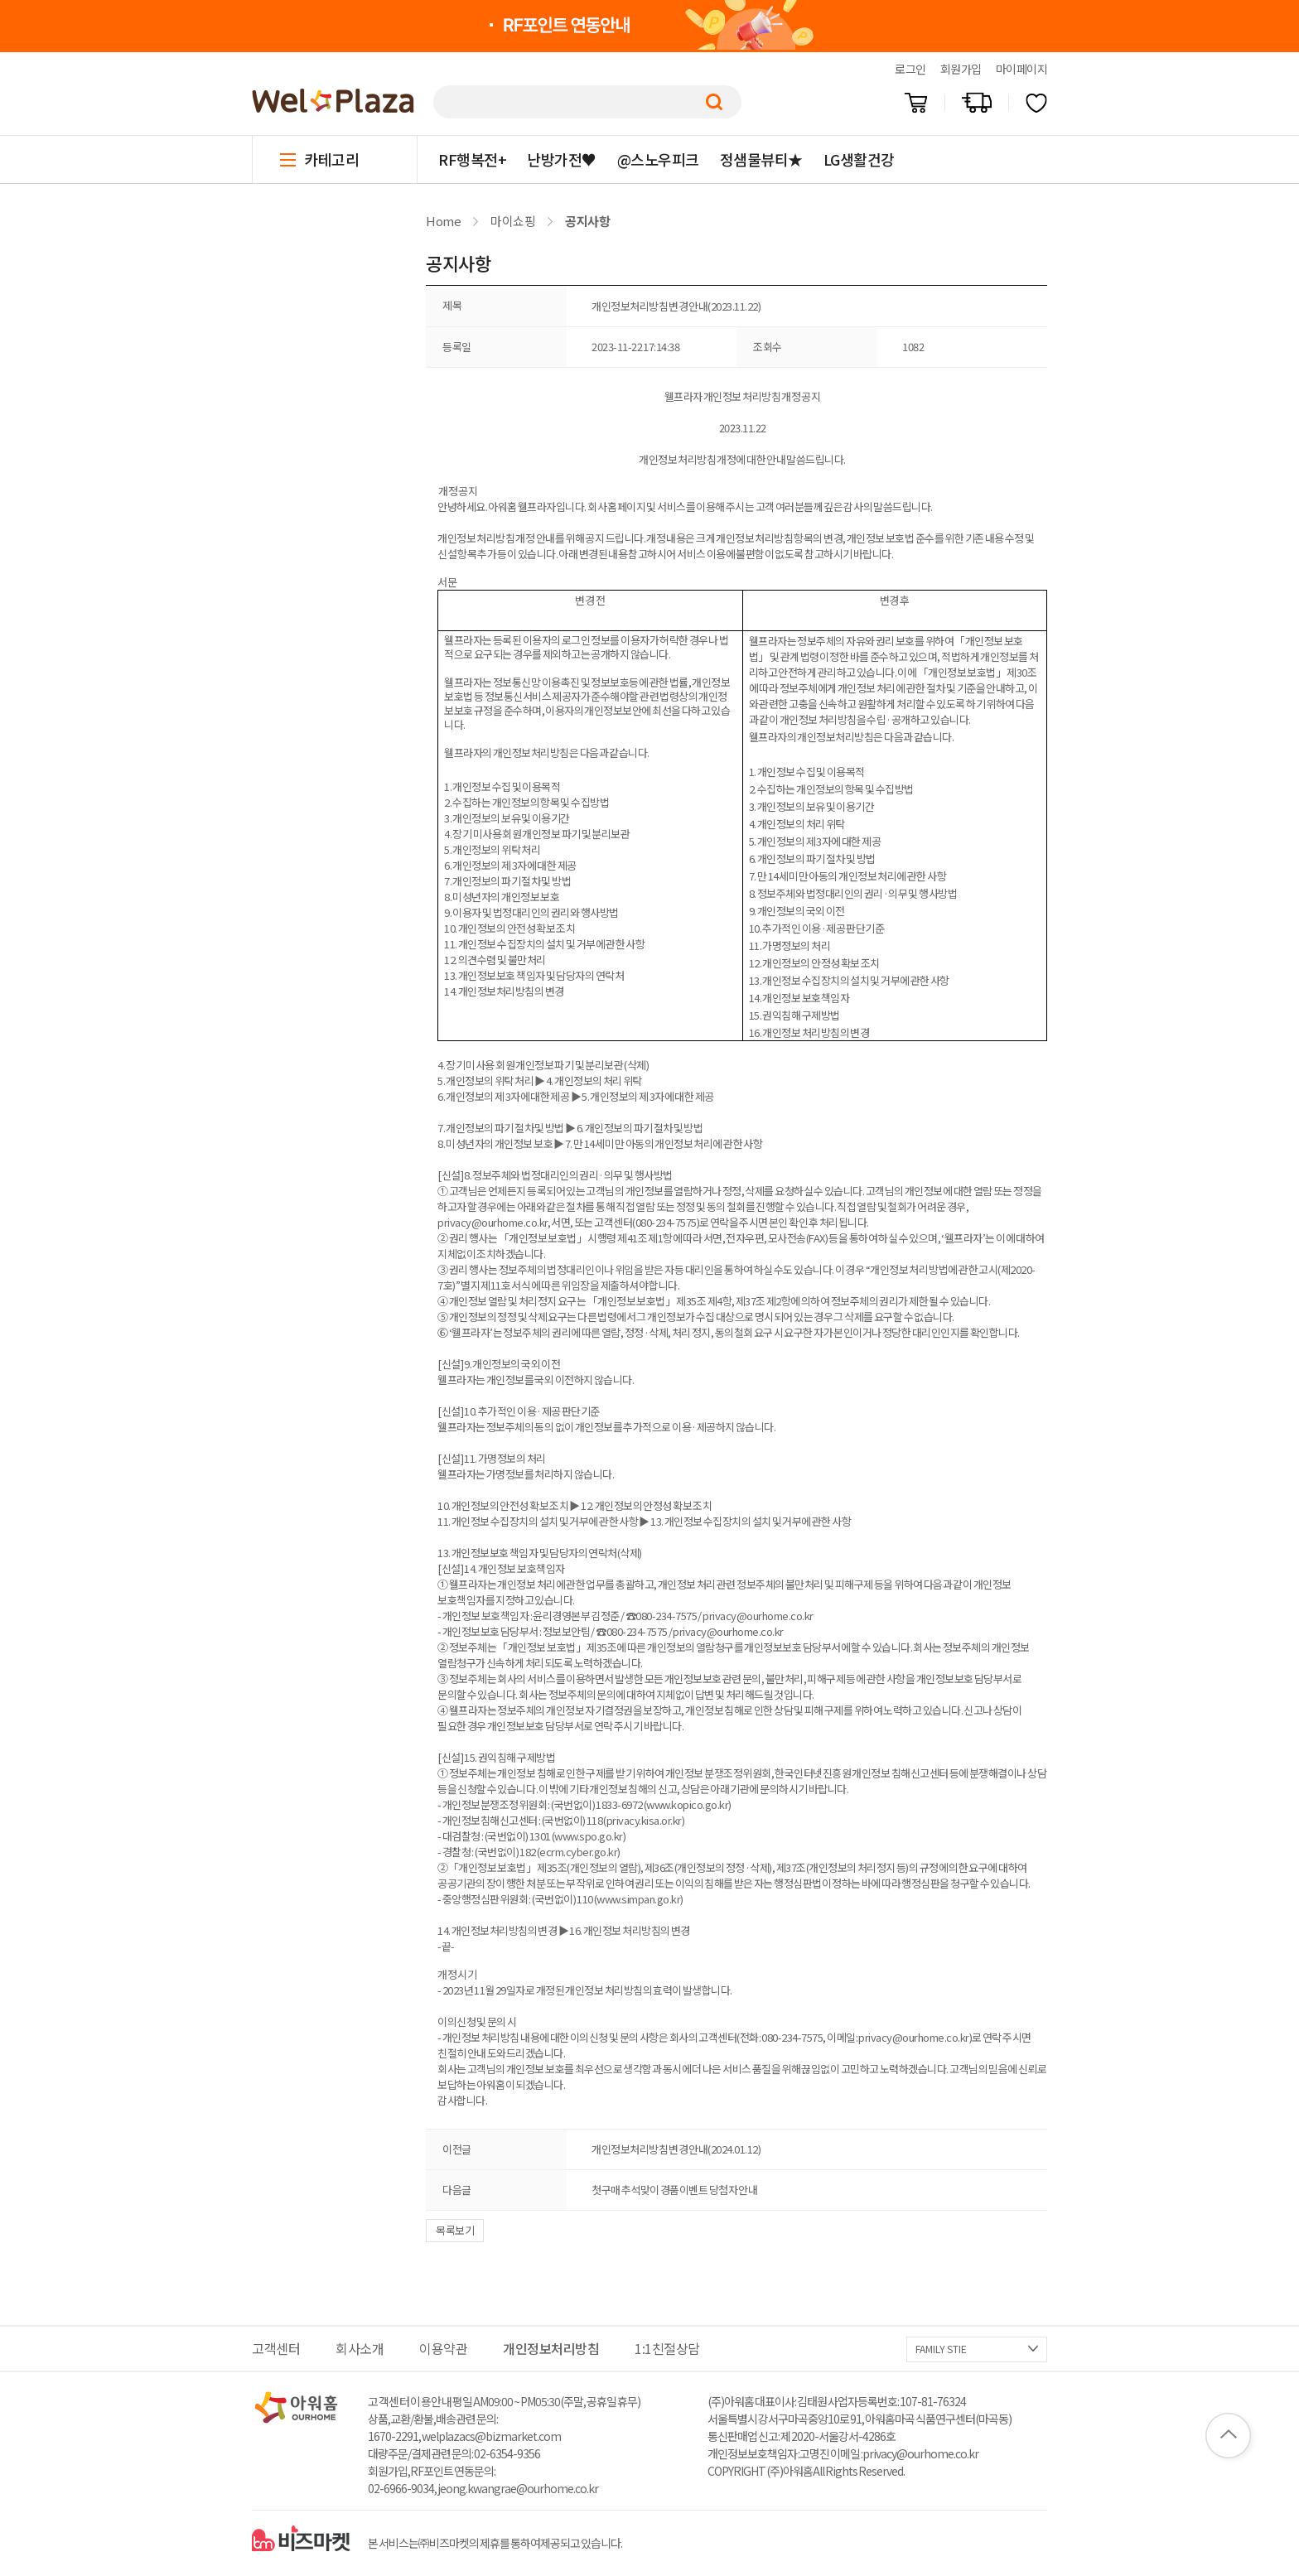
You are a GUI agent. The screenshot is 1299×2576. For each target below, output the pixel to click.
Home (443, 220)
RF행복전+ (472, 159)
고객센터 (276, 2348)
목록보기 (455, 2230)
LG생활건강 (859, 159)
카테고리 (331, 159)
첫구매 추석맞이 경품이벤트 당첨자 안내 (674, 2189)
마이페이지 (1022, 68)
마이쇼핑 (512, 220)
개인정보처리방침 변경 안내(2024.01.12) (676, 2149)
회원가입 (961, 68)
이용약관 (443, 2348)
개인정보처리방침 (551, 2348)
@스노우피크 (658, 159)
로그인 (910, 68)
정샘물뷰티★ (761, 159)
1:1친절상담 (667, 2348)
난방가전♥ (561, 159)
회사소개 (360, 2348)
